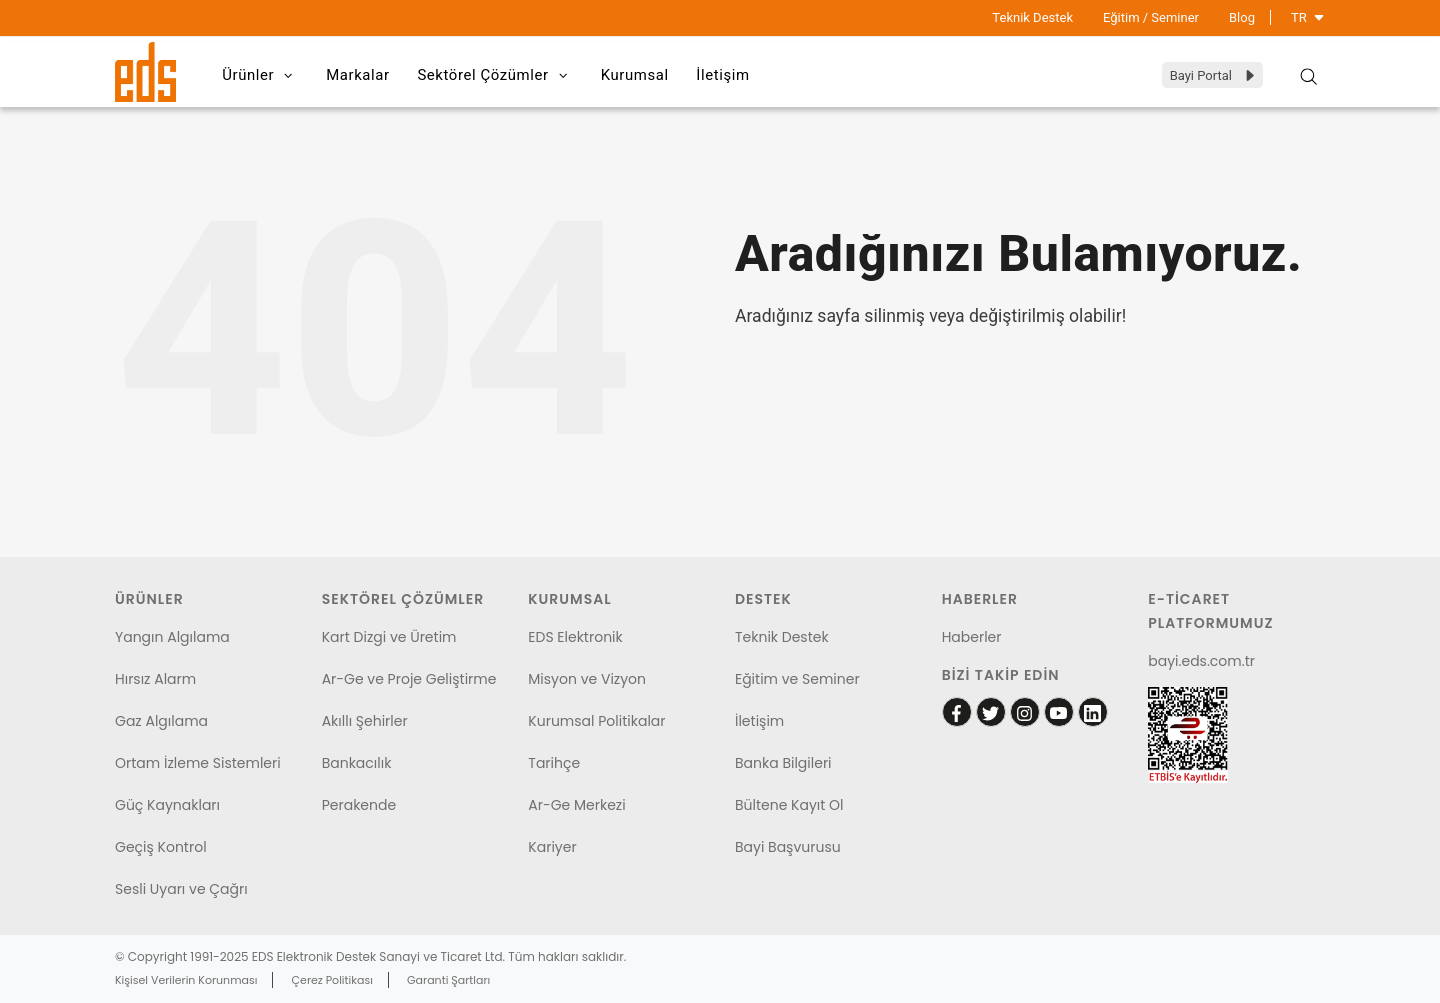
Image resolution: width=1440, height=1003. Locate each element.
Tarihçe (554, 763)
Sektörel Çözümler (502, 76)
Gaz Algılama (161, 721)
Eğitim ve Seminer (797, 679)
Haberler (972, 637)
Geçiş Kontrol (161, 847)
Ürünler (262, 76)
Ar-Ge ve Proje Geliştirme (409, 679)
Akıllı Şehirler (365, 721)
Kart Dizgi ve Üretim (389, 637)
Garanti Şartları (448, 980)
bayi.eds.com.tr (1201, 661)
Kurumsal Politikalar (596, 721)
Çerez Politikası (332, 980)
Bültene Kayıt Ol (789, 805)
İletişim (736, 75)
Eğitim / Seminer (1151, 17)
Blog (1242, 17)
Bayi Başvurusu (788, 847)
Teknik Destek (1032, 17)
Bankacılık (357, 763)
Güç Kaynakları (167, 805)
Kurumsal (644, 75)
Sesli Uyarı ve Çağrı (181, 889)
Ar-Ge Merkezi (576, 805)
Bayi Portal (1213, 75)
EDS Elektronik (575, 637)
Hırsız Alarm (155, 679)
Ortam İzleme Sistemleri (198, 763)
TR (1308, 17)
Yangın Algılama (172, 637)
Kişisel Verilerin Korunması (186, 980)
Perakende (359, 805)
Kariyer (552, 847)
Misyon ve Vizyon (587, 679)
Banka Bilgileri (783, 763)
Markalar (362, 75)
